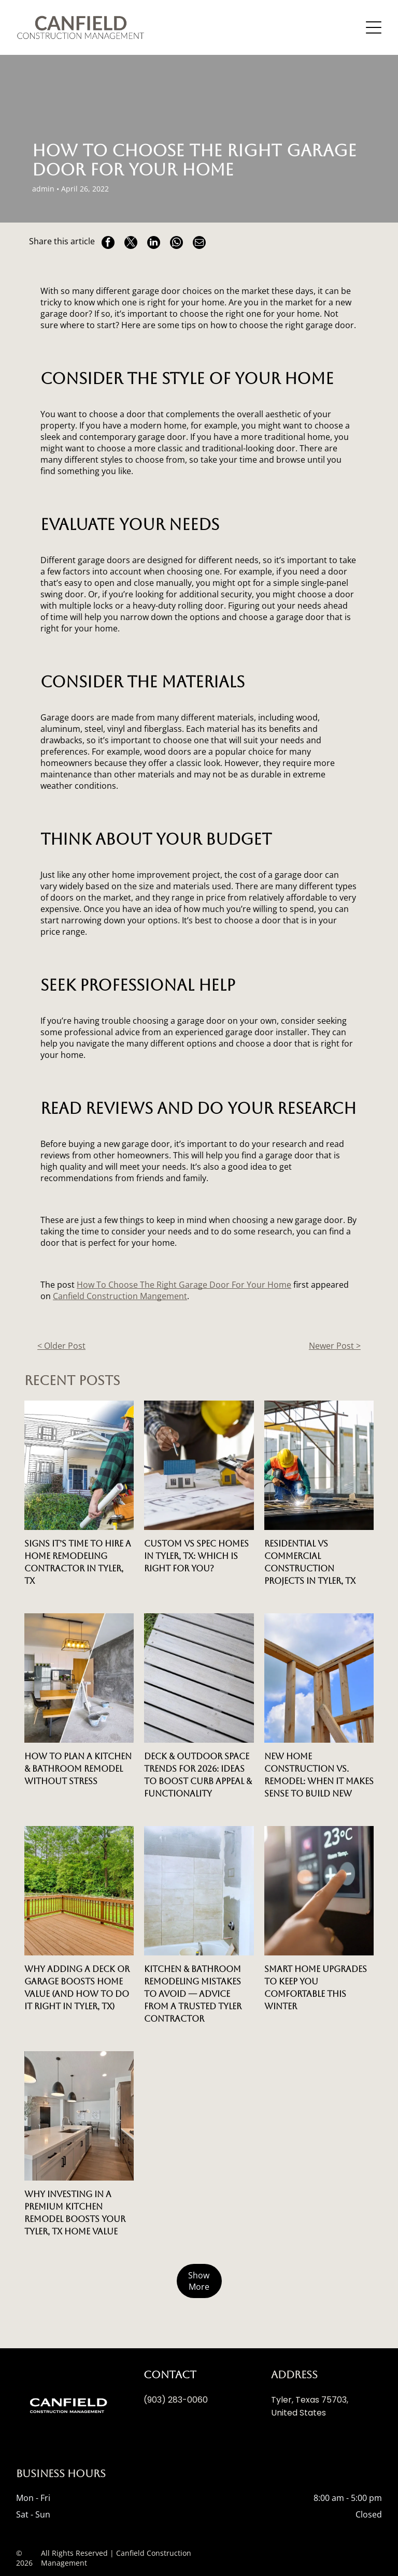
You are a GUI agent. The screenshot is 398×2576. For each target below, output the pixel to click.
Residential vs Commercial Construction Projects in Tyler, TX (310, 1562)
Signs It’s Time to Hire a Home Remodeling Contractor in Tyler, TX (77, 1562)
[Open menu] (373, 27)
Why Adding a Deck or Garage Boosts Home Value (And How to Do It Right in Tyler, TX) (77, 1987)
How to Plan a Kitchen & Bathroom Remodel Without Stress (78, 1768)
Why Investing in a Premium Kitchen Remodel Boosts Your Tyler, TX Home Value (74, 2212)
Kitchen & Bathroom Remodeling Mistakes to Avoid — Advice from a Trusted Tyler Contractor (192, 1994)
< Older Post (61, 1345)
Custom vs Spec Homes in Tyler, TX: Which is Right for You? (196, 1556)
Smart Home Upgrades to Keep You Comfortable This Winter (315, 1987)
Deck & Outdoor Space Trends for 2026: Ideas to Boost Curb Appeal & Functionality (198, 1775)
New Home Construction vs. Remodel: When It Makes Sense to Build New (319, 1775)
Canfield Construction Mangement (120, 1296)
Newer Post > (335, 1345)
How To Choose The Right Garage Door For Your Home (184, 1284)
